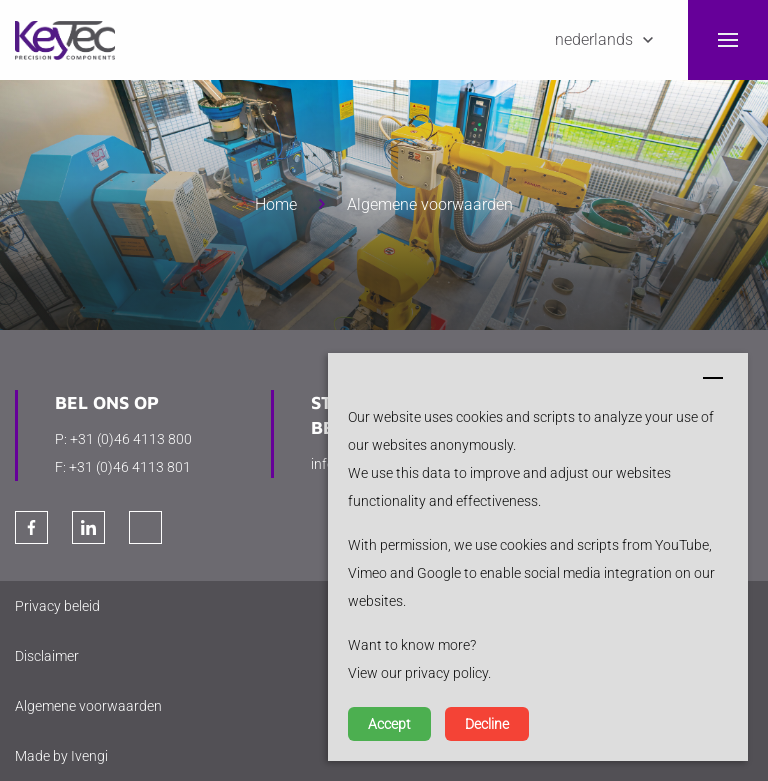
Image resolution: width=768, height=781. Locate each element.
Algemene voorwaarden (430, 204)
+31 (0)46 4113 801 (130, 467)
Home (276, 204)
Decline (487, 724)
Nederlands (594, 39)
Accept (389, 724)
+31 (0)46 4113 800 (131, 439)
